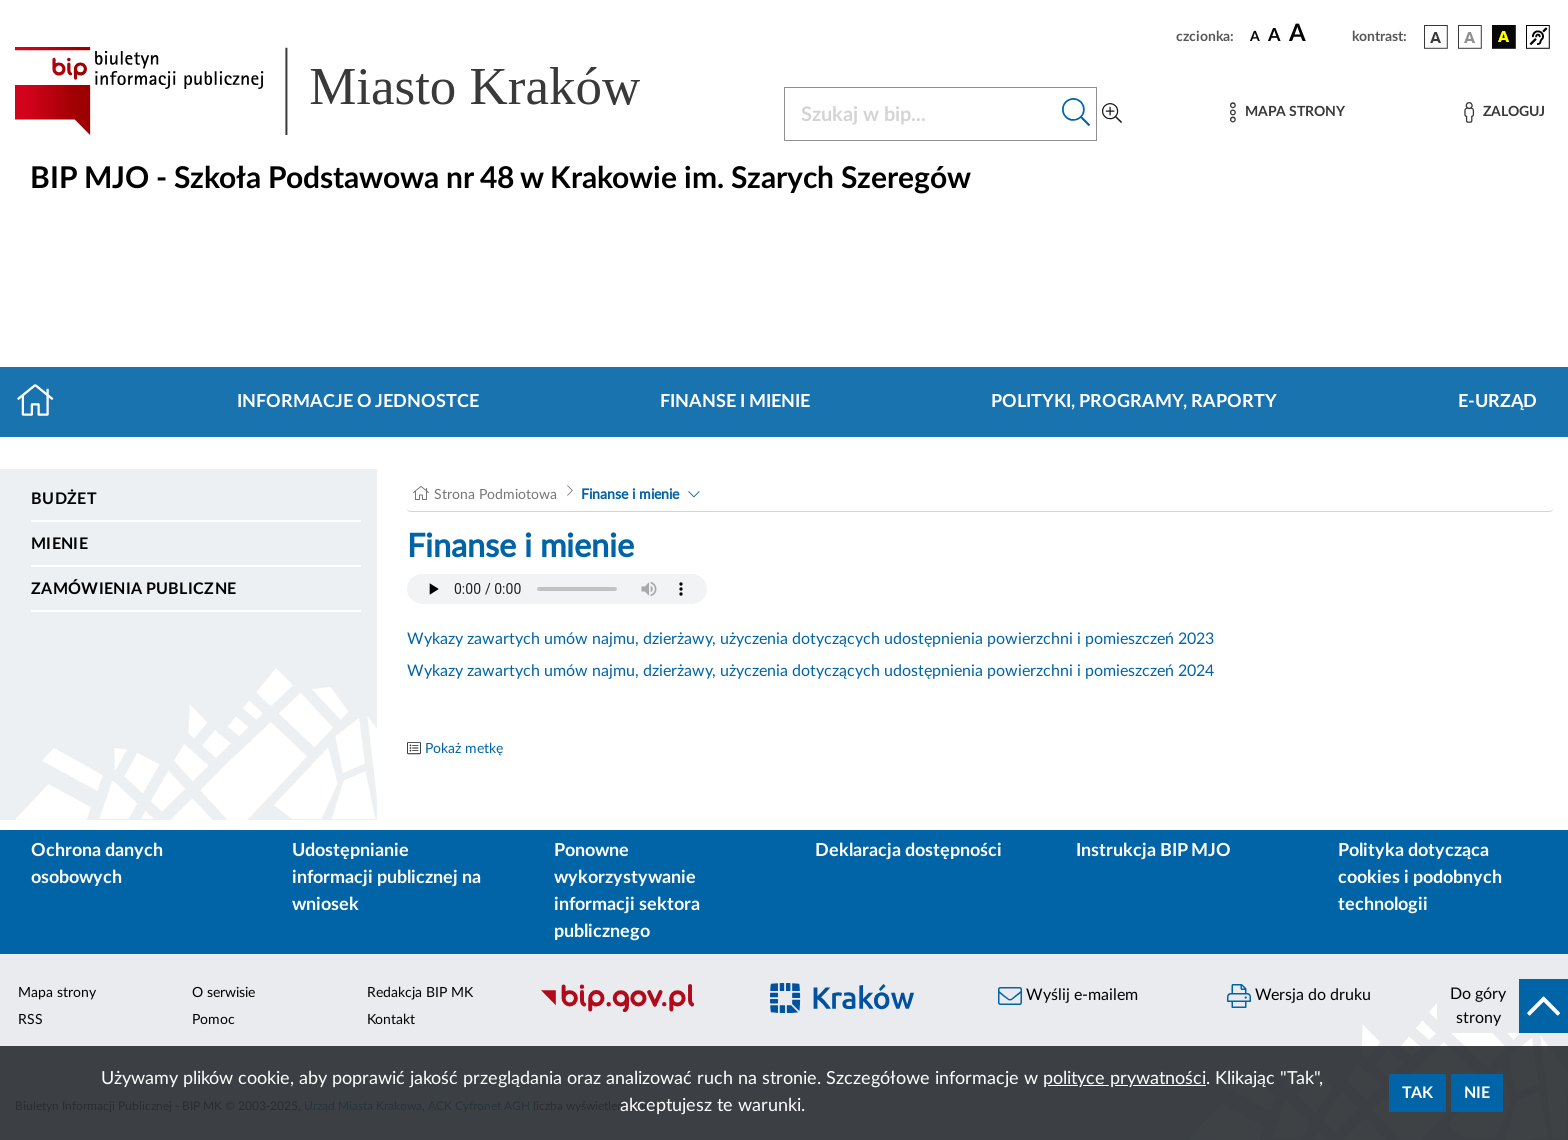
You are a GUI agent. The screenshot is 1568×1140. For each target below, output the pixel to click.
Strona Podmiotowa (495, 495)
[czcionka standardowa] (1255, 36)
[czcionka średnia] (1274, 36)
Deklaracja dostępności (908, 851)
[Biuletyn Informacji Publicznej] (637, 1009)
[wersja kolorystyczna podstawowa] (1436, 37)
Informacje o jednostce (358, 402)
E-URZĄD (1497, 402)
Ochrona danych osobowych (97, 864)
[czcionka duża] (1317, 34)
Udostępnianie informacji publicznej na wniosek (386, 878)
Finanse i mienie (735, 402)
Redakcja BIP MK (420, 993)
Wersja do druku (1299, 996)
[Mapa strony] (1287, 112)
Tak (1417, 1093)
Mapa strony (57, 993)
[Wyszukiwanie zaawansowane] (1112, 114)
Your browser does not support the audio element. (557, 589)
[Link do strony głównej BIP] (356, 91)
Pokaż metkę (464, 749)
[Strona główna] (43, 402)
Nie (1477, 1093)
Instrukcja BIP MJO (1153, 851)
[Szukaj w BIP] (920, 114)
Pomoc (213, 1020)
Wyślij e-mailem (1068, 996)
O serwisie (223, 993)
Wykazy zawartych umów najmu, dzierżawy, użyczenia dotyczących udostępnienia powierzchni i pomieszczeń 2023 (810, 639)
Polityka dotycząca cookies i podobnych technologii (1420, 878)
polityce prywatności (1124, 1079)
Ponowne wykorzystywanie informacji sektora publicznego (627, 891)
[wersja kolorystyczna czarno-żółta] (1504, 37)
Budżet (64, 499)
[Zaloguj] (1504, 112)
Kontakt (391, 1020)
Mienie (59, 544)
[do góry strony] (1502, 1006)
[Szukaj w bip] (1076, 114)
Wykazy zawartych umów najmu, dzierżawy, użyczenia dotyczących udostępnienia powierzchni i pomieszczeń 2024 (810, 671)
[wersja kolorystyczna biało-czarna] (1470, 37)
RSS (30, 1020)
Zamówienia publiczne (133, 589)
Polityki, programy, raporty (1134, 402)
